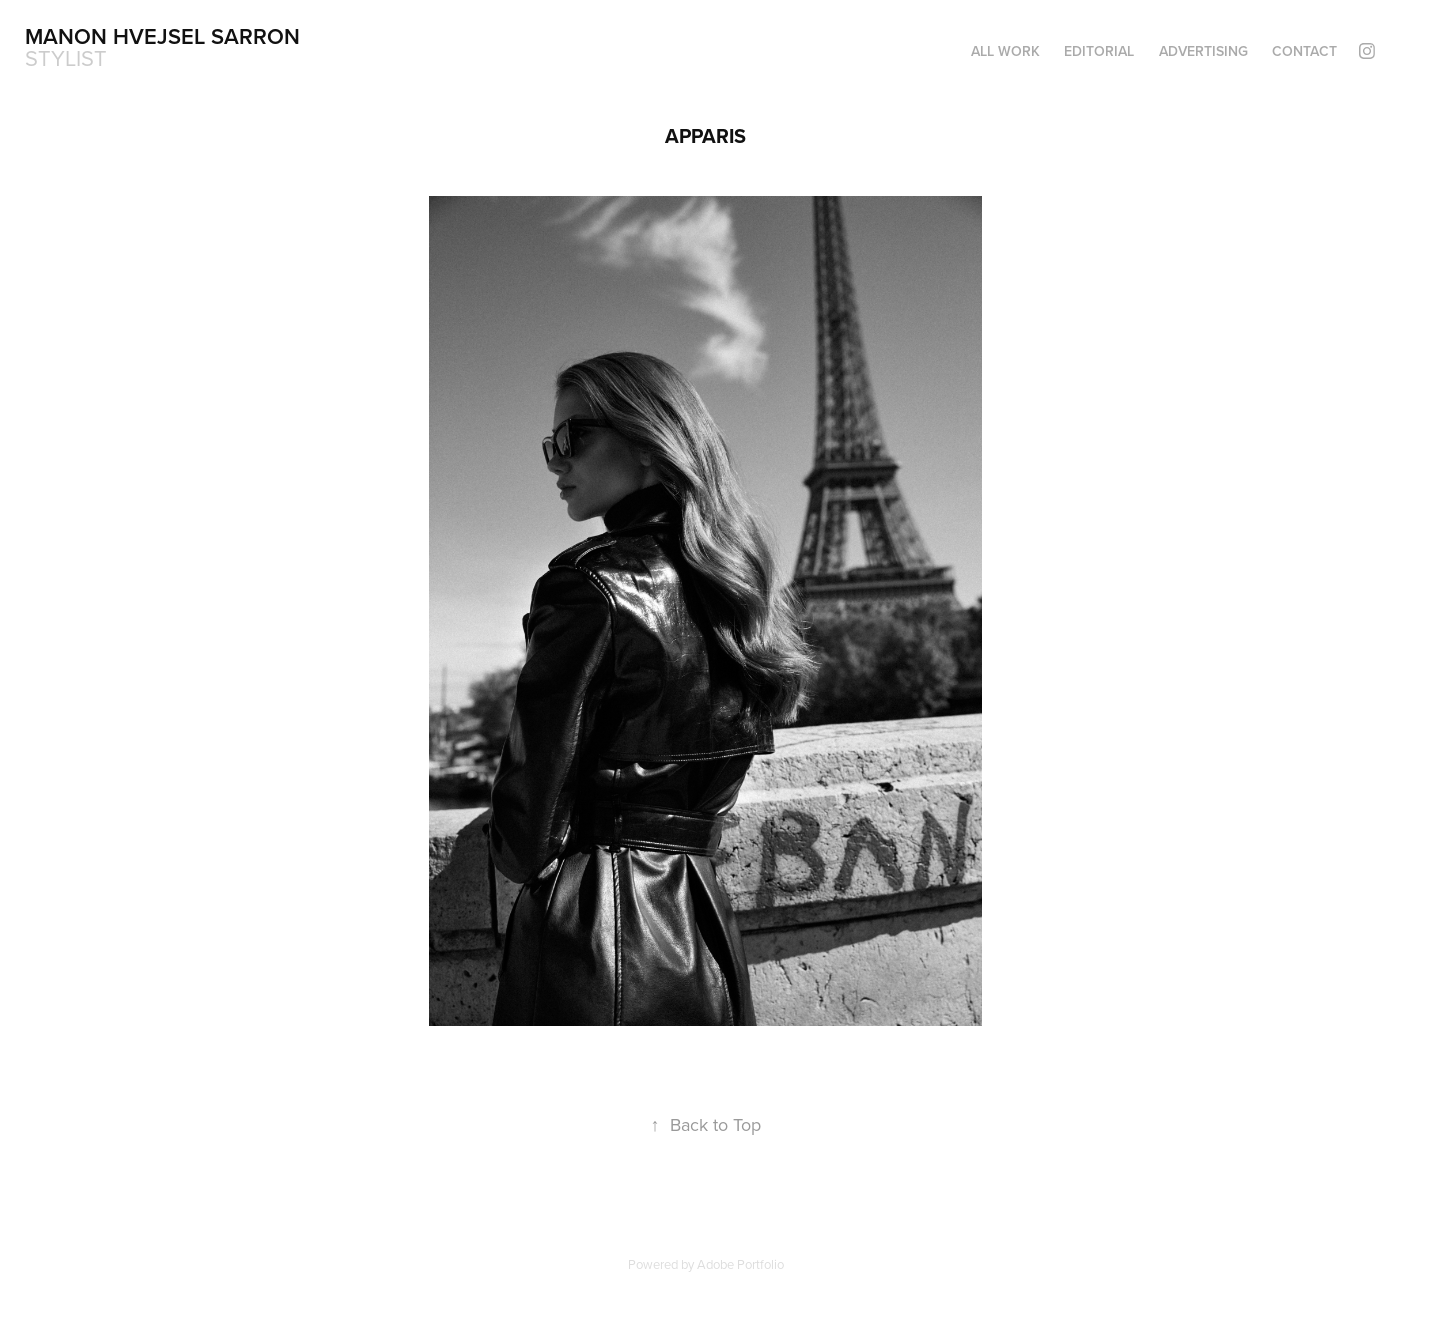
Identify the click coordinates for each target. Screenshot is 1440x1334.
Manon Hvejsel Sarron (162, 36)
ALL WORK (1005, 51)
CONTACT (1304, 51)
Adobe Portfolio (740, 1264)
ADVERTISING (1203, 51)
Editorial (1099, 51)
